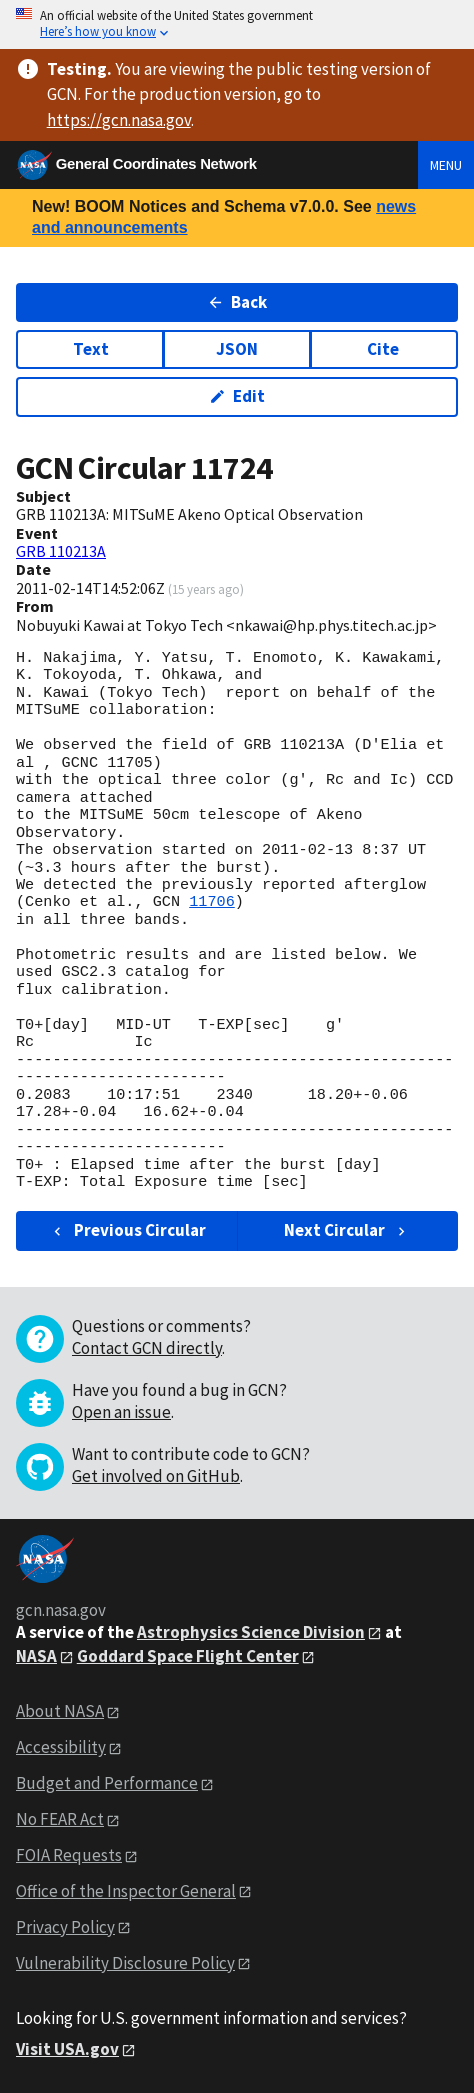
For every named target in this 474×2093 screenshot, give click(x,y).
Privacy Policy (65, 1927)
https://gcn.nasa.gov (119, 120)
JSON (237, 349)
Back (237, 302)
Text (91, 349)
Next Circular (347, 1230)
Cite (383, 349)
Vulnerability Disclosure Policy (125, 1963)
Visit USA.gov (67, 2049)
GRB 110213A (61, 551)
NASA (36, 1656)
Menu (446, 165)
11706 (212, 902)
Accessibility (61, 1747)
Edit (237, 396)
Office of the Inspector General (126, 1891)
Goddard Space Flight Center (188, 1656)
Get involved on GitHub (156, 1476)
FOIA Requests (69, 1855)
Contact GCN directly (147, 1348)
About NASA (60, 1711)
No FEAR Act (60, 1819)
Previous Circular (127, 1230)
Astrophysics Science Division (251, 1632)
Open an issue (121, 1412)
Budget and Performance (107, 1783)
